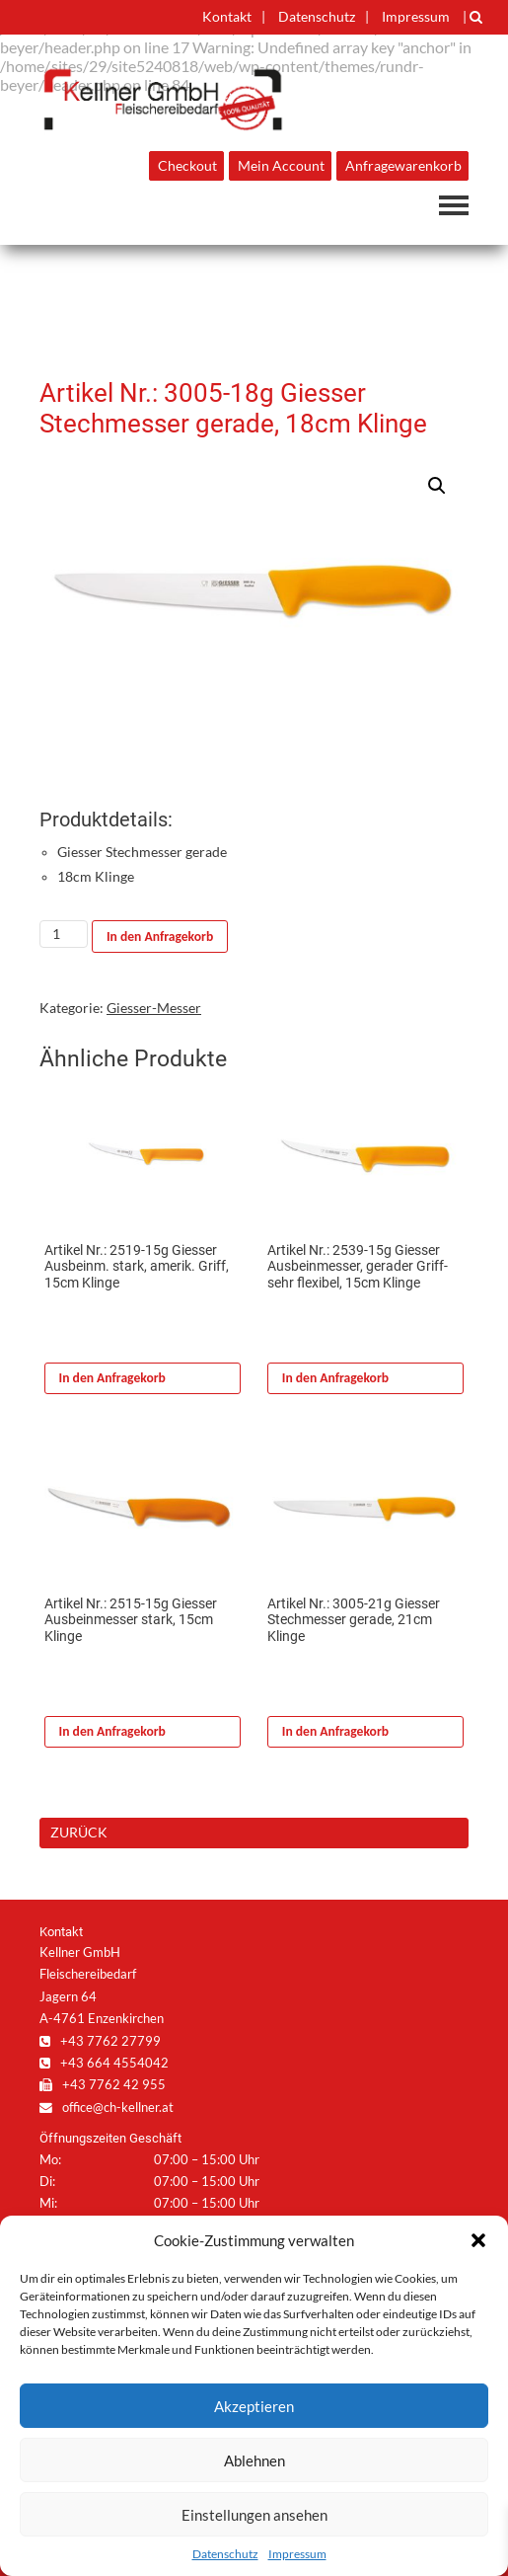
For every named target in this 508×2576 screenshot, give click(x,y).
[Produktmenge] (63, 934)
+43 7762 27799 (100, 2041)
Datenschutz (225, 2553)
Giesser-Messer (154, 1008)
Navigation (454, 205)
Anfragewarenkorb (403, 166)
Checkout (187, 166)
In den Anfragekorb (160, 936)
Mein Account (281, 166)
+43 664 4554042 (104, 2062)
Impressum (297, 2553)
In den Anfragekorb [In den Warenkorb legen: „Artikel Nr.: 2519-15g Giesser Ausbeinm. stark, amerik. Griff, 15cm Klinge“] (112, 1377)
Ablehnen (254, 2460)
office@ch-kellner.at (106, 2107)
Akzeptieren (254, 2406)
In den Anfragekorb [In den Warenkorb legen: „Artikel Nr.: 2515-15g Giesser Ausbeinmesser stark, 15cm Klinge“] (112, 1731)
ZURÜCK (79, 1832)
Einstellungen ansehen (254, 2515)
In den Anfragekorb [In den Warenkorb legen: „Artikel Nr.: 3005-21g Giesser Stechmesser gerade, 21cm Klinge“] (335, 1731)
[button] (478, 2240)
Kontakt (227, 16)
